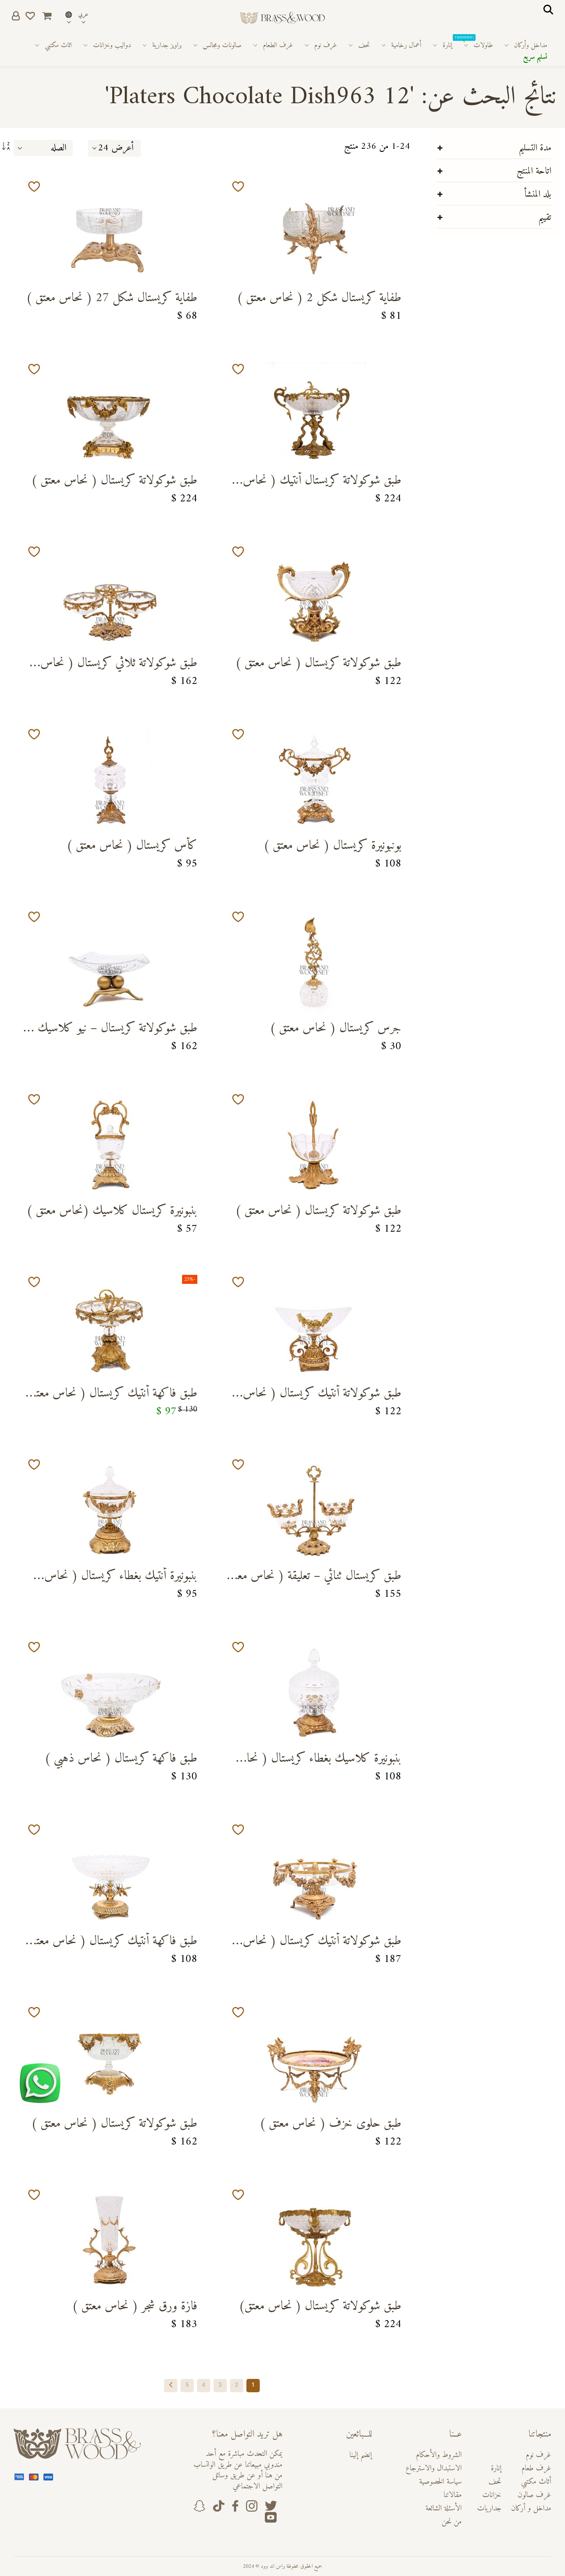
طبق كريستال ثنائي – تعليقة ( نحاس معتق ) (314, 1578)
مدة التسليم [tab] (535, 148)
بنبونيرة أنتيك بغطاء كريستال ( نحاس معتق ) (120, 1578)
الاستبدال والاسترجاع (434, 2468)
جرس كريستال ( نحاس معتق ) (335, 1029)
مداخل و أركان (531, 2509)
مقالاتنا (453, 2495)
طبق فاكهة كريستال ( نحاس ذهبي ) (120, 1760)
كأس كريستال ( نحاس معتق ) (131, 847)
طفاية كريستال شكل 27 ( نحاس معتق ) (111, 299)
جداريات (489, 2509)
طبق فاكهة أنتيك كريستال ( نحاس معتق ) (113, 1395)
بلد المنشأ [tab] (537, 194)
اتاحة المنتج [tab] (534, 171)
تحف (494, 2482)
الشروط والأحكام (439, 2455)
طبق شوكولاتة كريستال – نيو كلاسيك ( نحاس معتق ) (112, 1030)
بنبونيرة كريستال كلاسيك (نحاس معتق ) (111, 1212)
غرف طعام (536, 2468)
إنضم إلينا (361, 2455)
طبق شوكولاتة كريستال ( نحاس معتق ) (114, 482)
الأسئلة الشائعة (443, 2509)
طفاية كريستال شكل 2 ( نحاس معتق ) (319, 299)
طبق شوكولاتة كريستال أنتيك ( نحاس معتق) (322, 483)
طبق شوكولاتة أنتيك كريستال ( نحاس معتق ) (322, 1395)
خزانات (491, 2495)
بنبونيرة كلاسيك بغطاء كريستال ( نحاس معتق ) (317, 1761)
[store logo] (282, 18)
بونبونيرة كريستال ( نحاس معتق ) (332, 847)
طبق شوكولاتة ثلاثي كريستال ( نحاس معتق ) (118, 665)
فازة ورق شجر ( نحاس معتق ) (134, 2307)
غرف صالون (534, 2495)
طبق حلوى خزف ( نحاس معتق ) (330, 2125)
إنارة (496, 2468)
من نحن (452, 2522)
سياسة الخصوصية (440, 2482)
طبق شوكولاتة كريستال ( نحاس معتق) (320, 2307)
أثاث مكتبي (536, 2482)
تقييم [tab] (544, 217)
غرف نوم (538, 2455)
